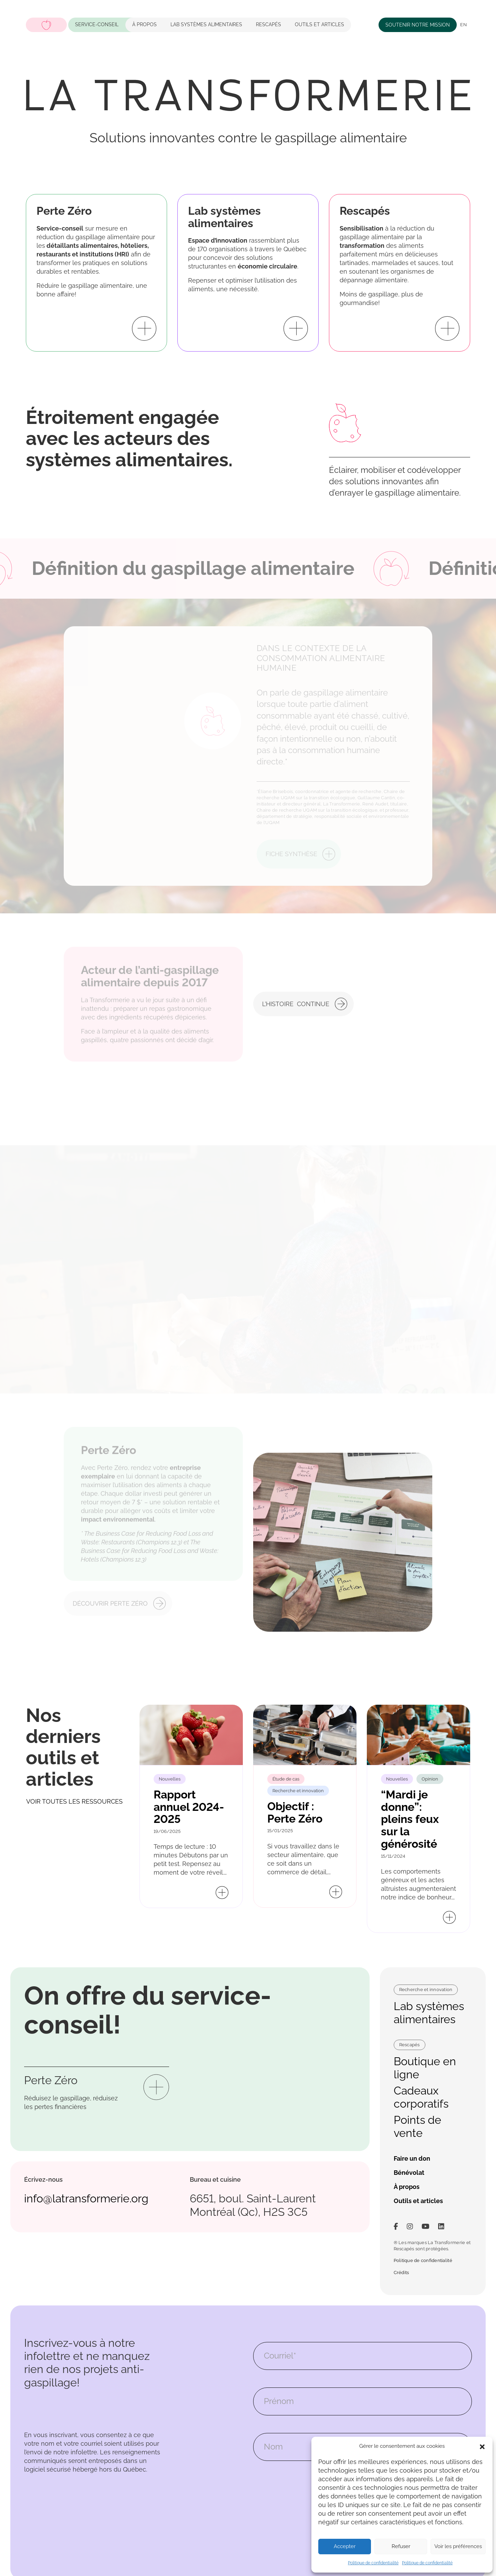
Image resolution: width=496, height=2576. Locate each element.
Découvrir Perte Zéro (110, 1591)
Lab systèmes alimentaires (429, 2013)
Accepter (344, 2546)
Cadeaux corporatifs (421, 2097)
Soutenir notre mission (417, 25)
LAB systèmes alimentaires (206, 24)
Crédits (401, 2272)
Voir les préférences (458, 2546)
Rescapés (268, 24)
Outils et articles (319, 24)
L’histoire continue (295, 1015)
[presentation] (305, 2491)
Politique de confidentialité (373, 2562)
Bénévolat (409, 2172)
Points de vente (417, 2126)
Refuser (401, 2546)
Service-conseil (96, 24)
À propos (144, 24)
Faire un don (412, 2158)
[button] (482, 2446)
